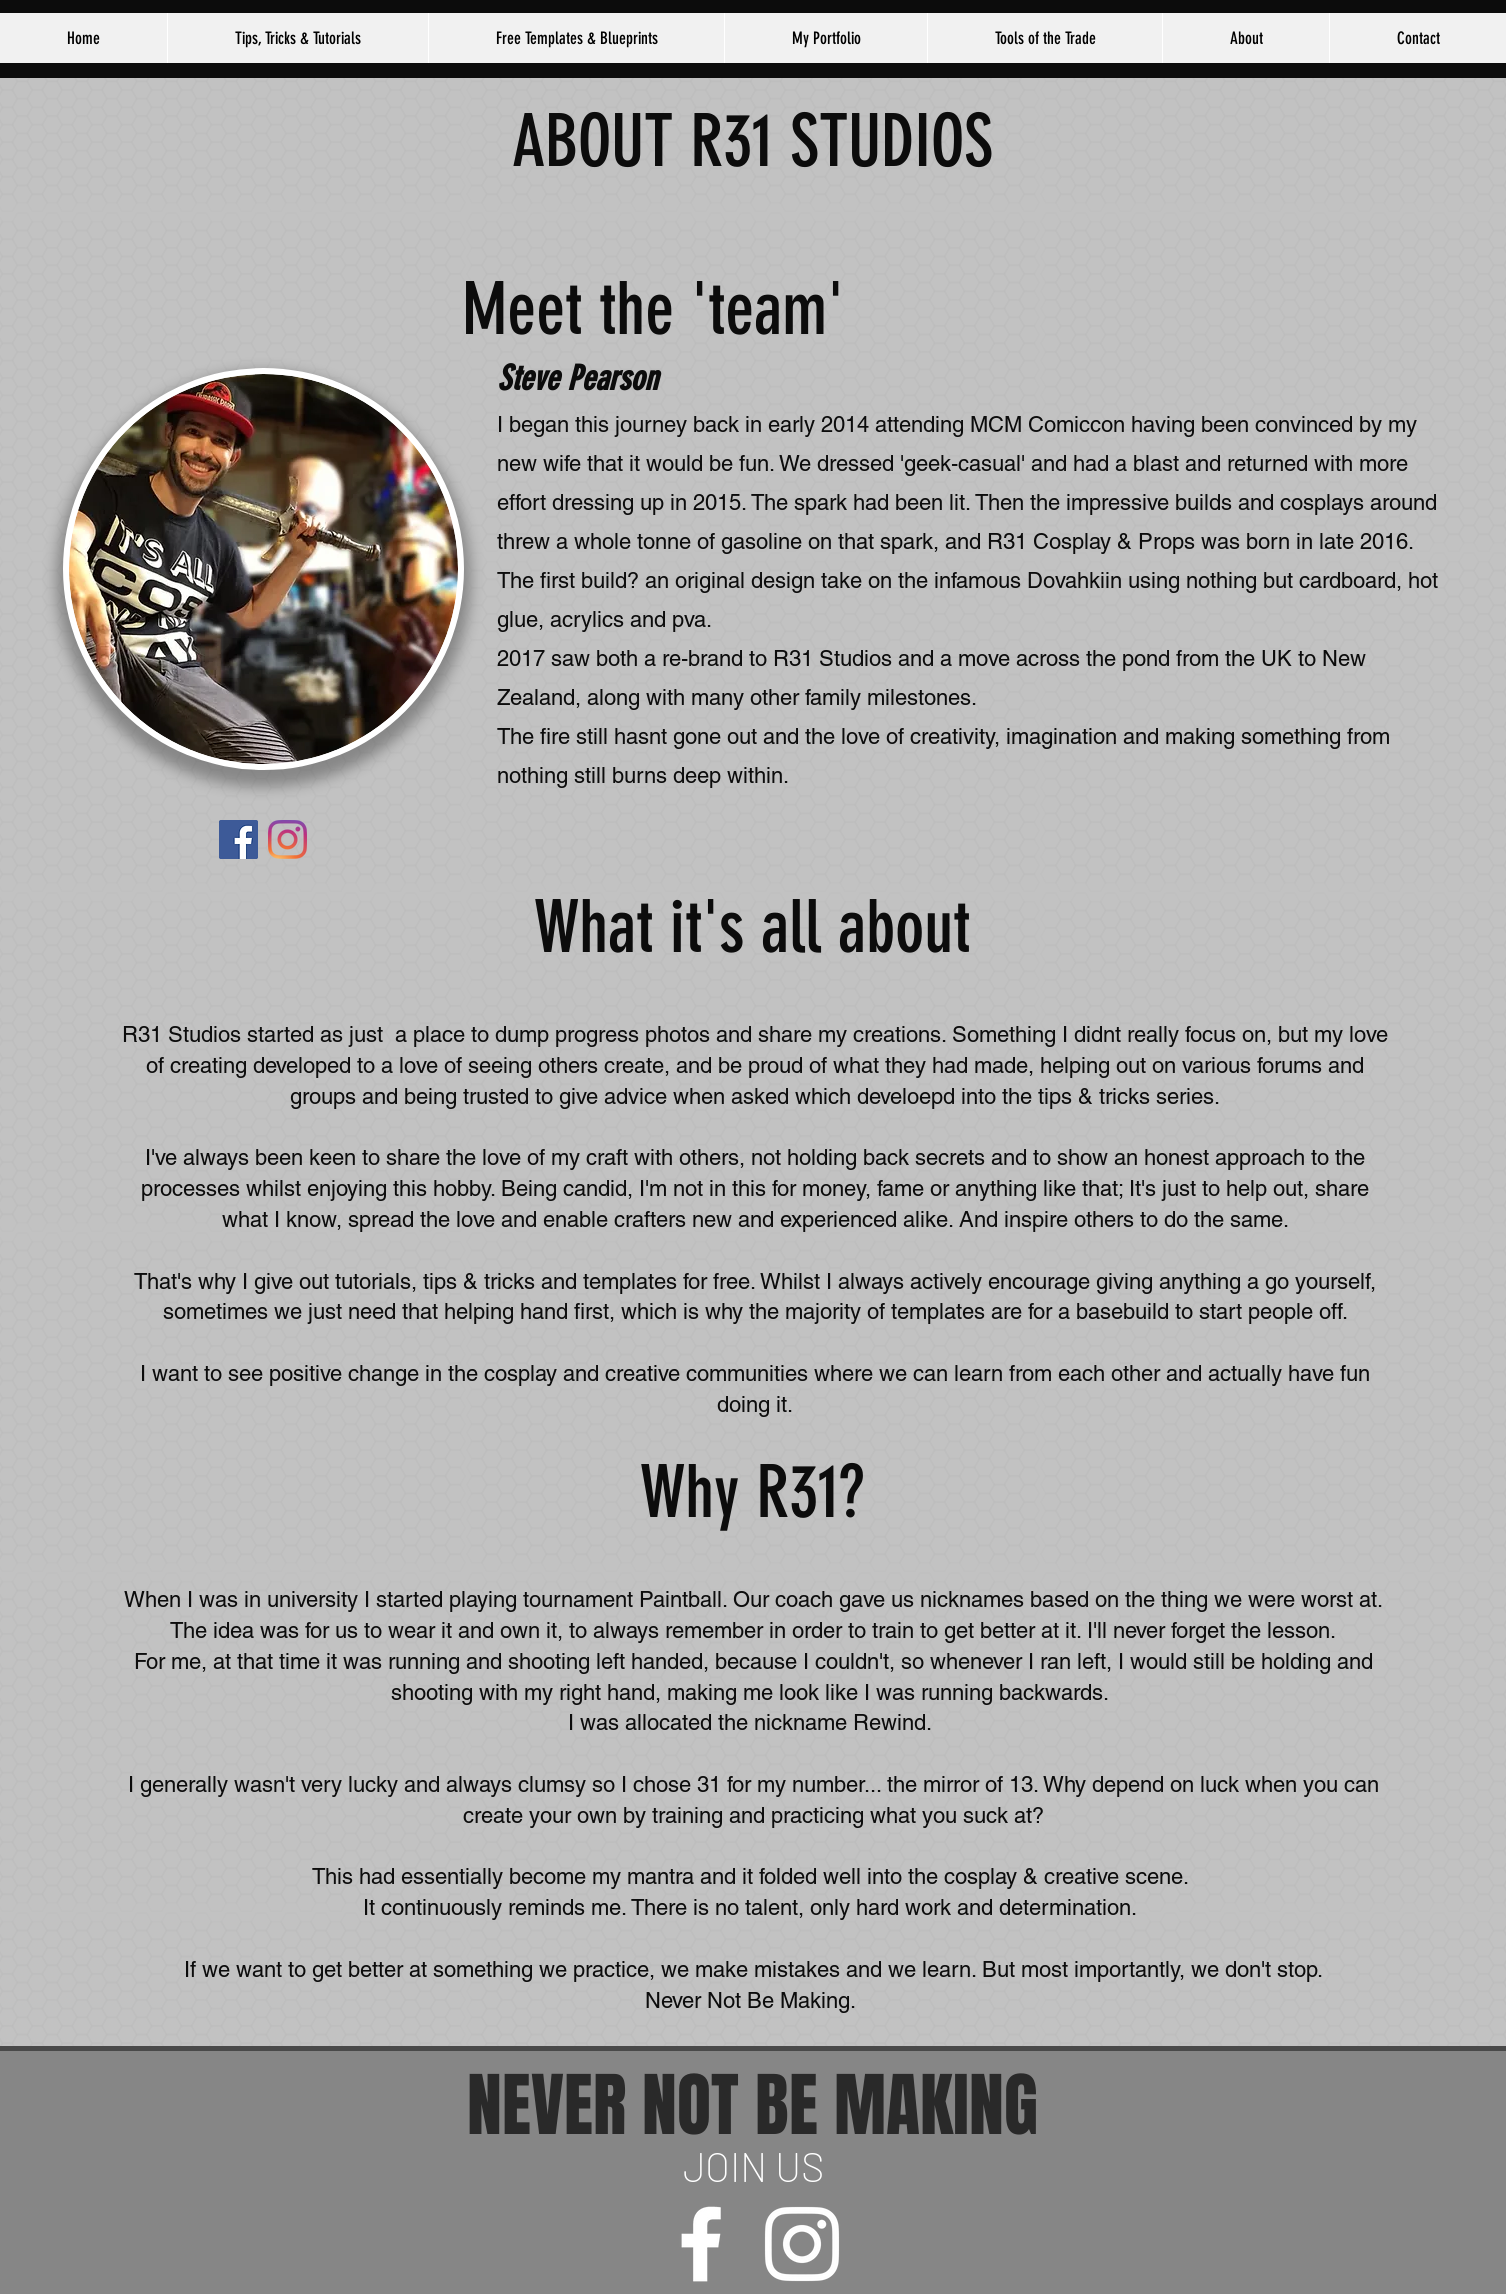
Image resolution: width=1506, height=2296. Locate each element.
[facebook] (701, 2244)
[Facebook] (238, 839)
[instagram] (802, 2244)
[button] (1245, 38)
